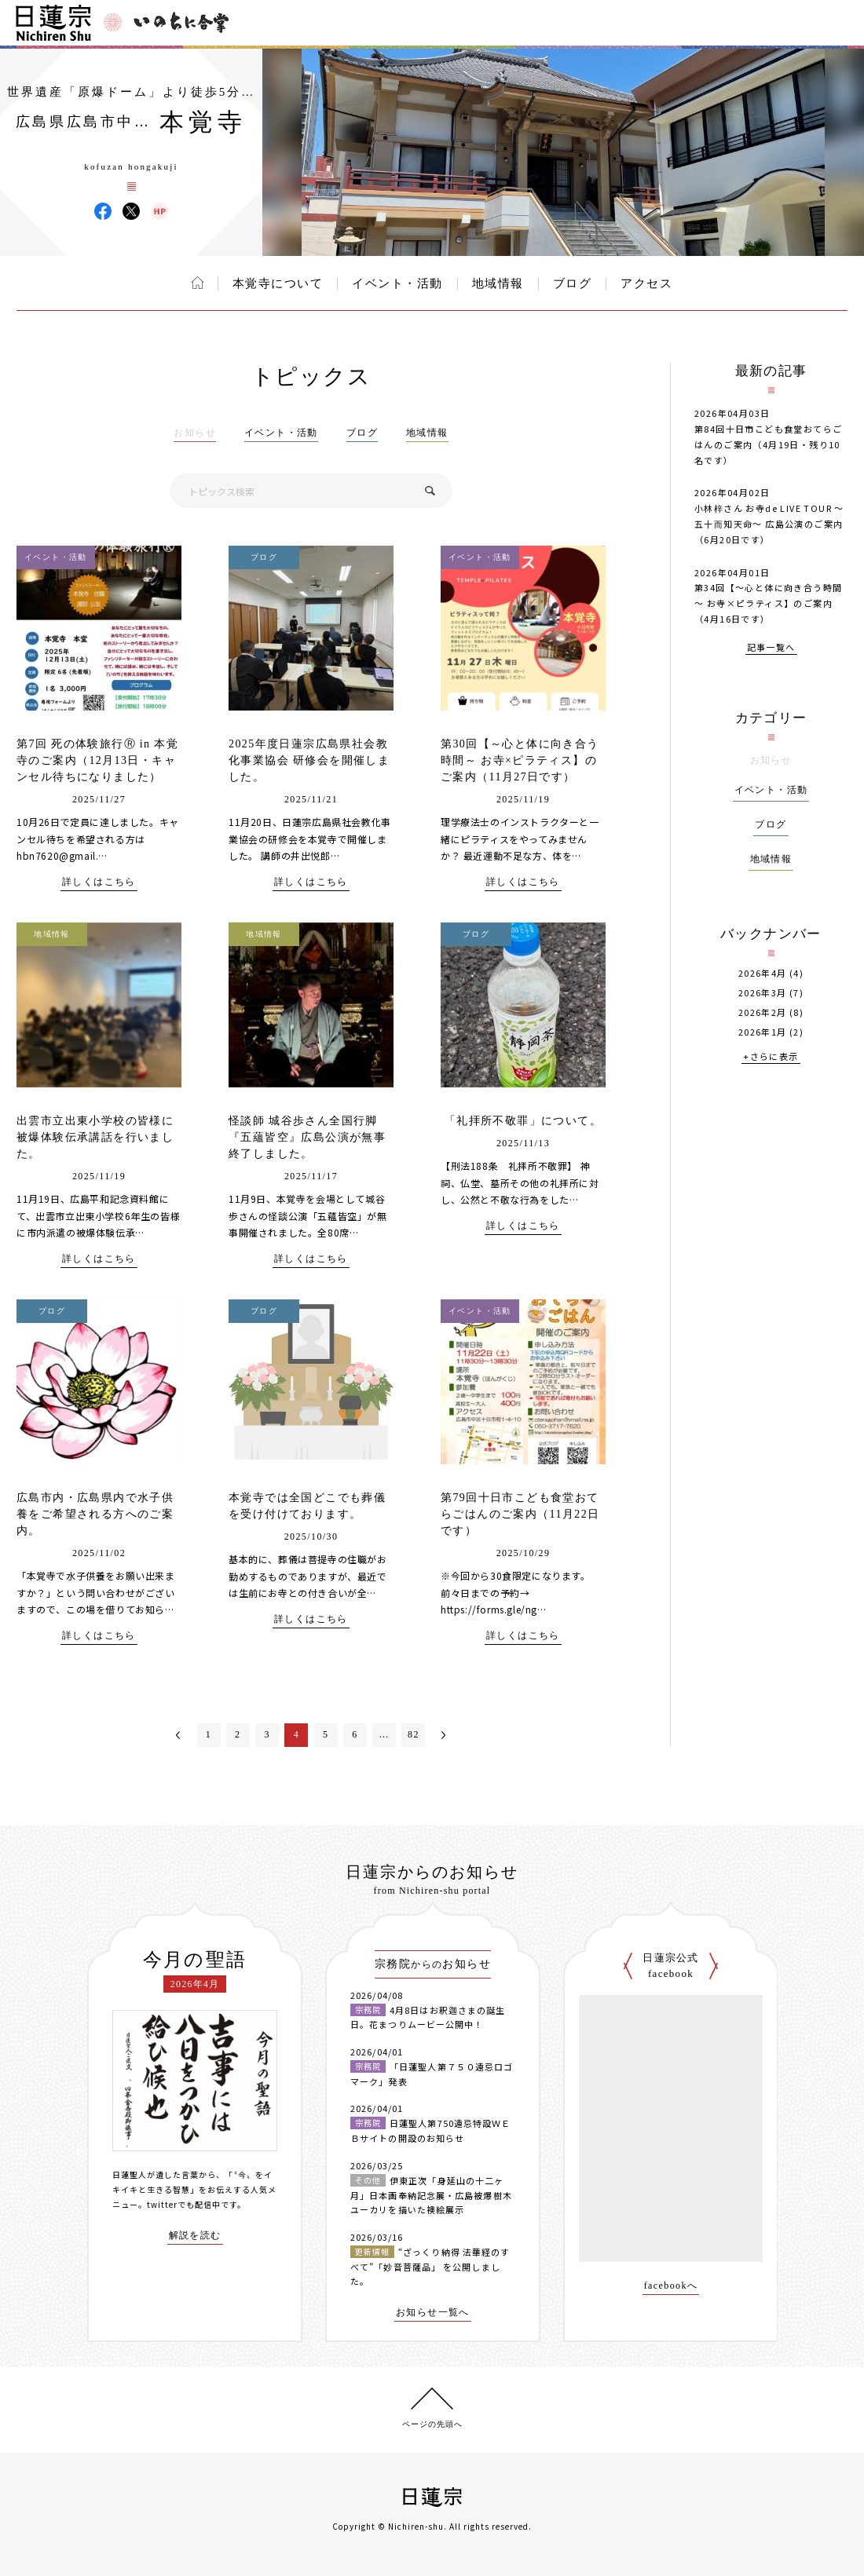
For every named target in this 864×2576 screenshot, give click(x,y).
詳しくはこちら (99, 882)
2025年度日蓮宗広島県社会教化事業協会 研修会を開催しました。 (309, 760)
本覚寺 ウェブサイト (159, 211)
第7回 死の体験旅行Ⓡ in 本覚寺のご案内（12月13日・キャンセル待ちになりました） (97, 760)
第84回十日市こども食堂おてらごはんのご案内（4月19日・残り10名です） (768, 444)
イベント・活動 (397, 283)
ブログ (572, 283)
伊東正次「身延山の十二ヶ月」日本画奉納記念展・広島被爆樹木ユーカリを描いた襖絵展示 (431, 2195)
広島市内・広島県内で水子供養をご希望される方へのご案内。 (95, 1514)
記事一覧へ (771, 648)
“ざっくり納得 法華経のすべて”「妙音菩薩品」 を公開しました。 (430, 2266)
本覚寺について (278, 283)
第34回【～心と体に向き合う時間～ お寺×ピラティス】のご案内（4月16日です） (768, 603)
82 (413, 1734)
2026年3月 (762, 992)
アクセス (646, 283)
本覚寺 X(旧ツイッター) (131, 211)
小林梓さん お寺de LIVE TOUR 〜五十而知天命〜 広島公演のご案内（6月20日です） (769, 524)
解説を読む (195, 2236)
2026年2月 (762, 1012)
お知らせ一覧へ (433, 2312)
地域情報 (498, 283)
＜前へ (178, 1735)
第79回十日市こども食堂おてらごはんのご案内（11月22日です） (520, 1514)
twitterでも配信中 (184, 2204)
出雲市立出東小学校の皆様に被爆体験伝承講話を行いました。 (95, 1137)
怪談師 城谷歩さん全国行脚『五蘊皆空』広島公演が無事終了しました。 (307, 1137)
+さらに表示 (770, 1057)
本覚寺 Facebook (103, 211)
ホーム (197, 282)
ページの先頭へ (432, 2424)
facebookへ (671, 2286)
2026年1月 (762, 1032)
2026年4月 (762, 973)
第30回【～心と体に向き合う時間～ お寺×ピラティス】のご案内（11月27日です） (520, 760)
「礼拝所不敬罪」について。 (523, 1121)
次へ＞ (444, 1735)
